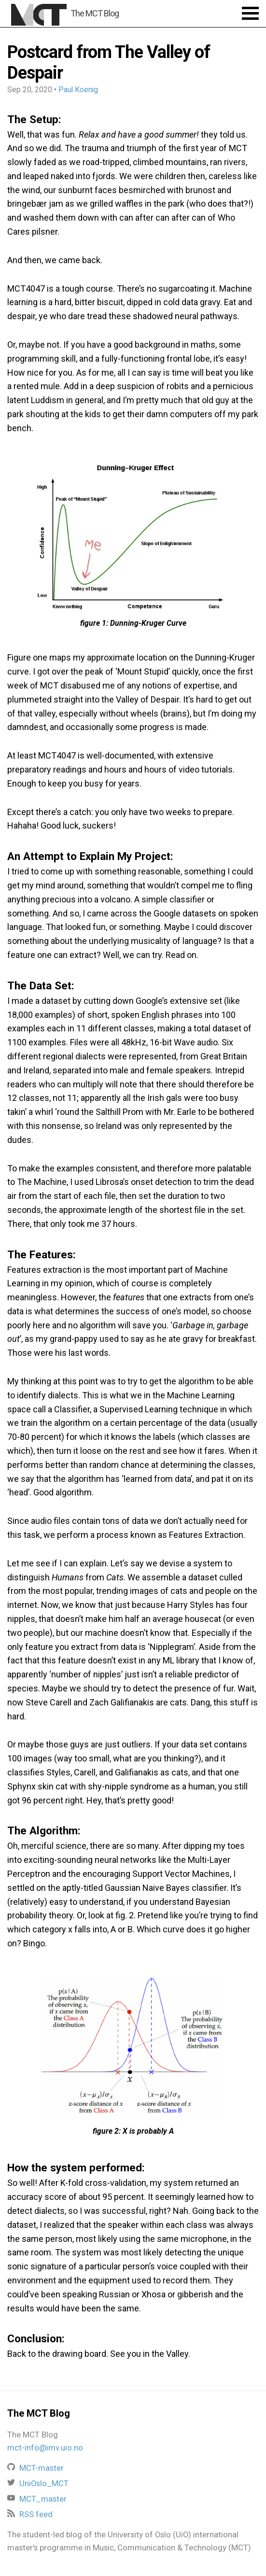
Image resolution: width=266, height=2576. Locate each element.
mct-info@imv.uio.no (45, 2447)
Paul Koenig (78, 89)
